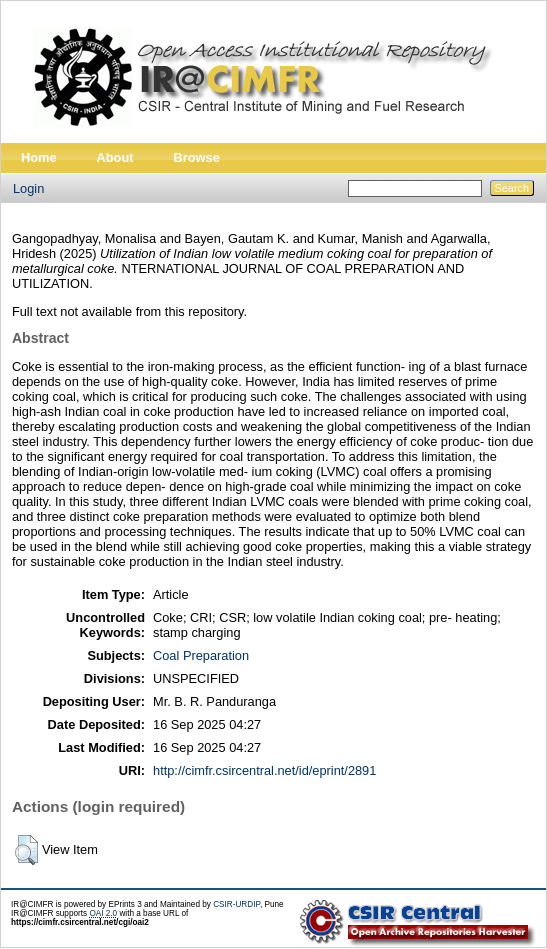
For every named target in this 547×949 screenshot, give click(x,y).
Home (39, 157)
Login (28, 188)
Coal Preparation (201, 655)
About (115, 157)
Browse (197, 157)
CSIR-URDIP (236, 904)
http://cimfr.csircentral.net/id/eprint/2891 (264, 770)
